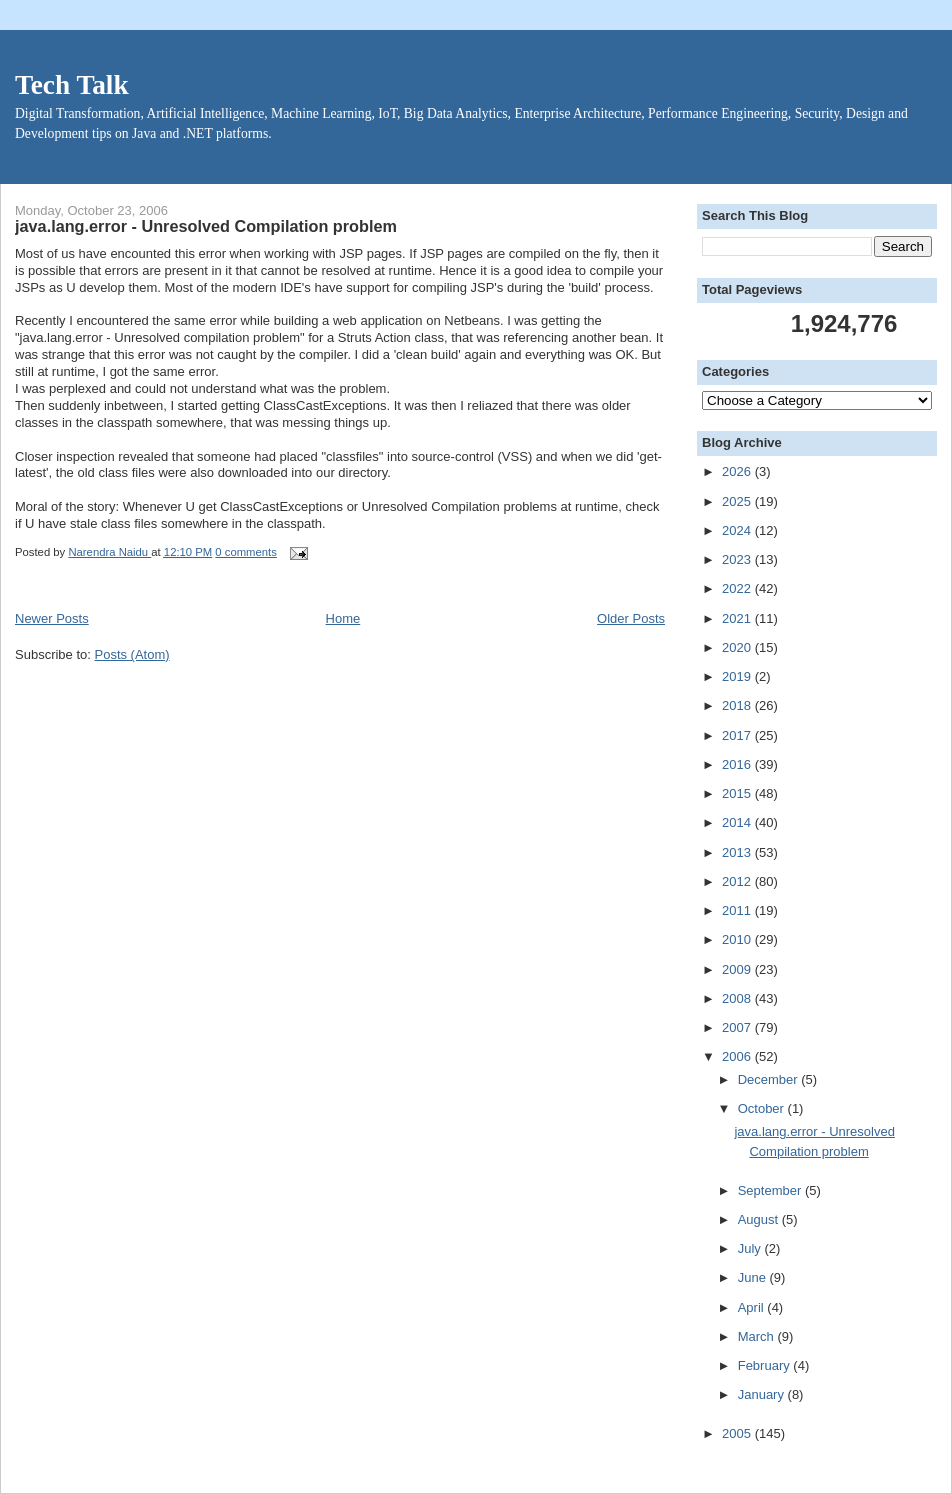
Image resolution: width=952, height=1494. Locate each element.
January (763, 1394)
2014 (738, 822)
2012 (738, 881)
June (754, 1277)
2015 (738, 793)
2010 (738, 939)
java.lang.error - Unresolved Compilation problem (206, 226)
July (751, 1248)
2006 (738, 1056)
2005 (738, 1433)
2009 (738, 969)
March (758, 1336)
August (760, 1219)
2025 (738, 501)
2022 (738, 588)
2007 (738, 1027)
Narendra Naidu (109, 552)
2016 (738, 764)
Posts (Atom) (132, 654)
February (766, 1365)
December (770, 1079)
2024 (738, 530)
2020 (738, 647)
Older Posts (631, 618)
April (753, 1307)
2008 (738, 998)
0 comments (246, 552)
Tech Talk (72, 85)
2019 (738, 676)
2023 (738, 559)
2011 (738, 910)
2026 (738, 471)
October (763, 1108)
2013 (738, 852)
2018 (738, 705)
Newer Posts (52, 618)
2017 (738, 735)
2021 (738, 618)
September (771, 1190)
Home (343, 618)
